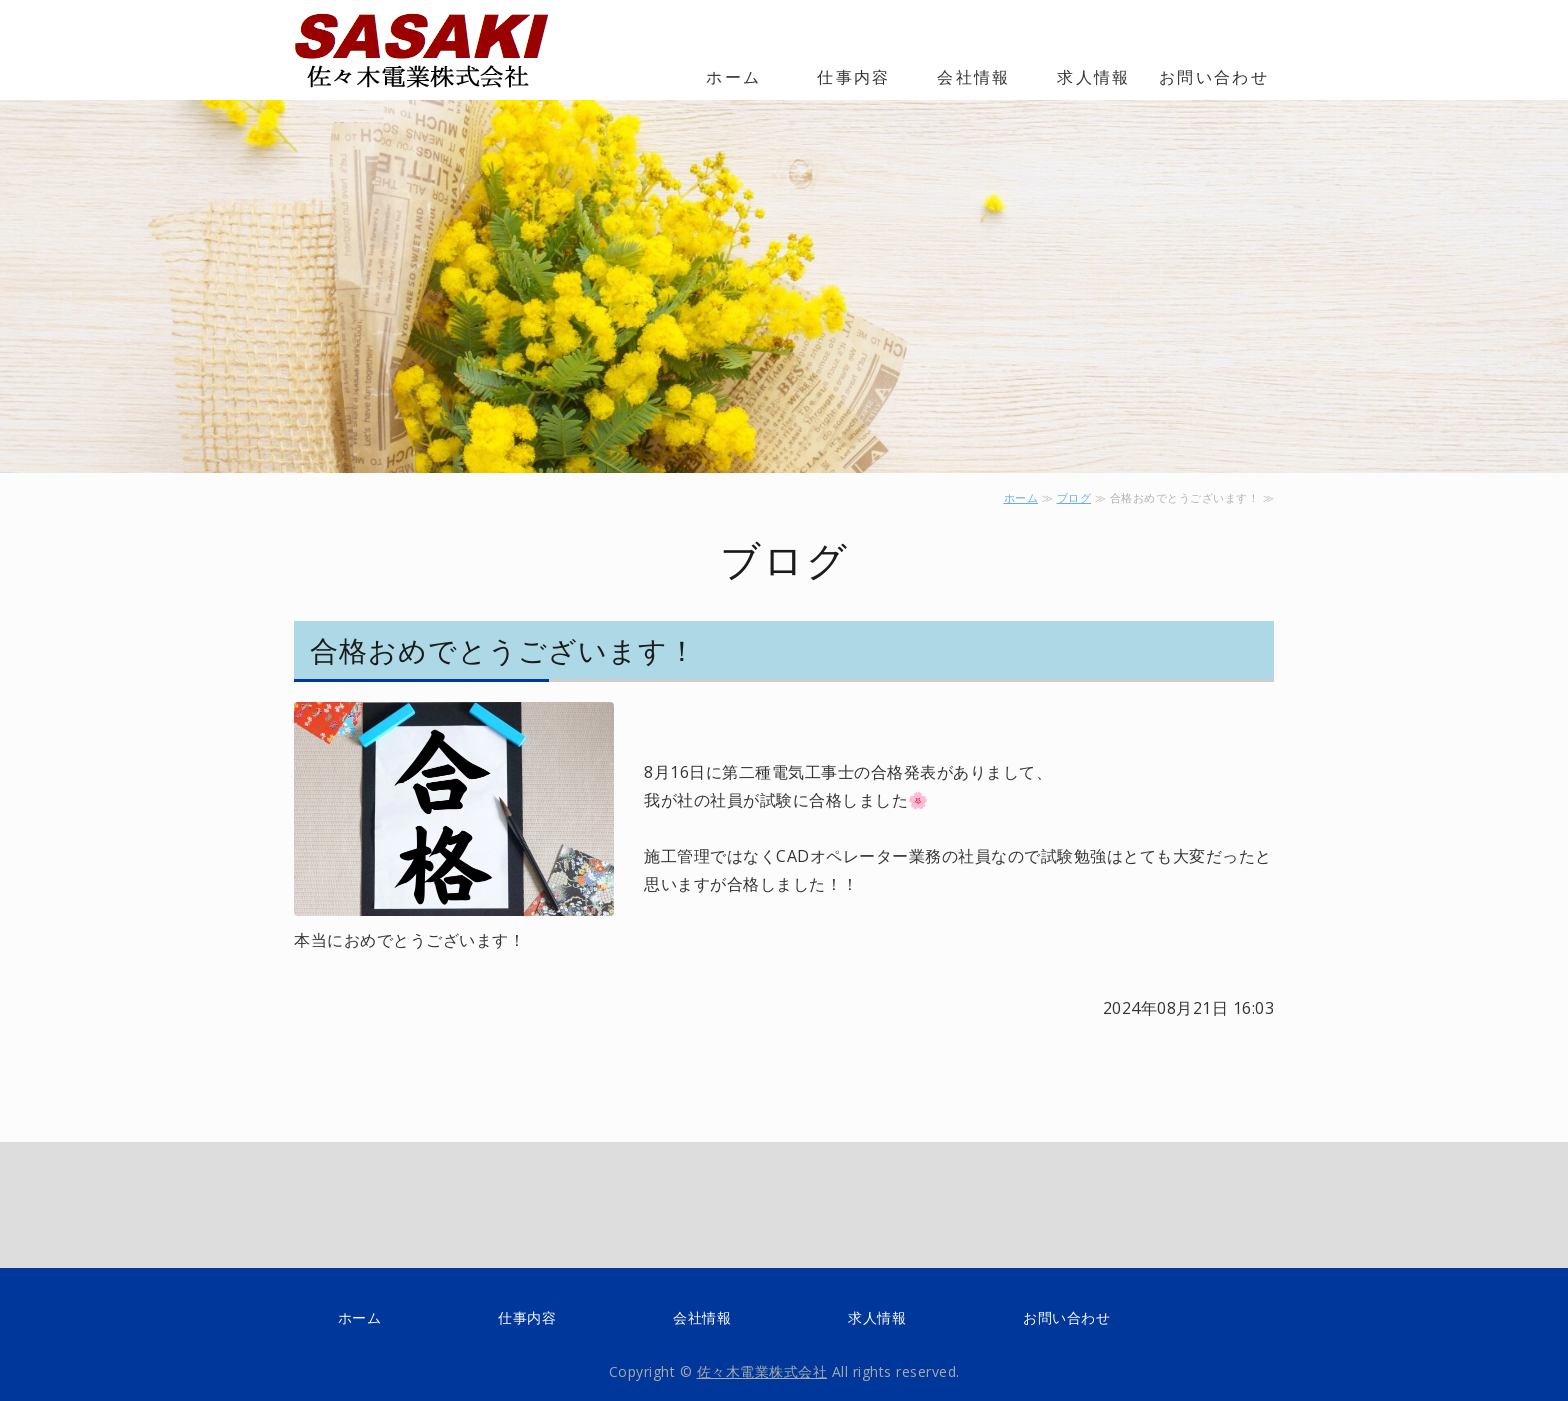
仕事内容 (854, 77)
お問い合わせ (1214, 77)
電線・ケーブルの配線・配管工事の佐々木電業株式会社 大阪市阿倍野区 (434, 50)
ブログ (1074, 497)
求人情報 (1094, 77)
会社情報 (974, 77)
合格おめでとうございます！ (503, 650)
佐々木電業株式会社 (762, 1371)
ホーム (733, 77)
